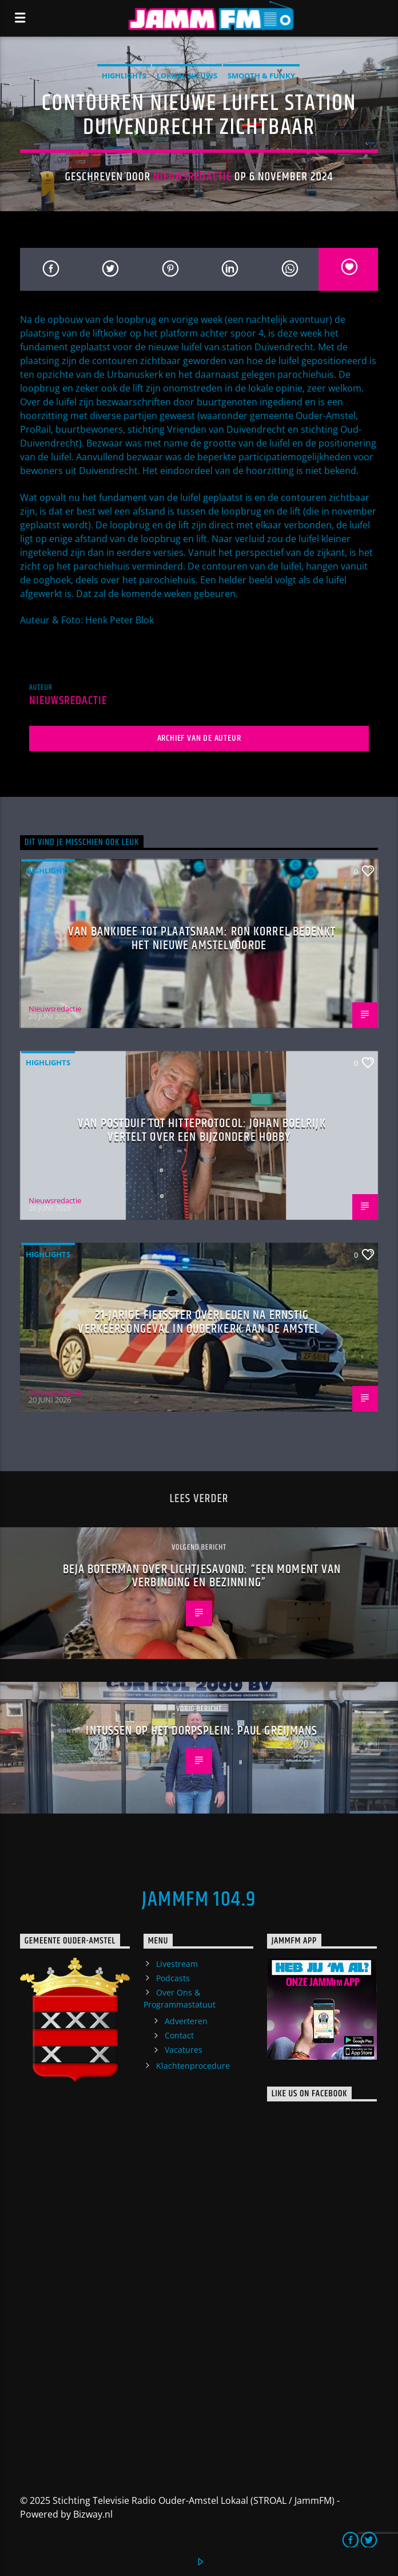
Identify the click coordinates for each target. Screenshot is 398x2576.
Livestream (177, 1963)
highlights (124, 75)
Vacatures (183, 2049)
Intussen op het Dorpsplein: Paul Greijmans (201, 1731)
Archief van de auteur (199, 738)
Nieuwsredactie (192, 177)
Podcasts (173, 1978)
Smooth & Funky (261, 75)
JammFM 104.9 (199, 1900)
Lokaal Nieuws (187, 75)
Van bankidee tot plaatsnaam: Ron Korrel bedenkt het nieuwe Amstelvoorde (202, 938)
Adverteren (186, 2021)
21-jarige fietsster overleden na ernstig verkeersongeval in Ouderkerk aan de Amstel (199, 1322)
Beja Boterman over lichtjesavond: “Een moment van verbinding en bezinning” (202, 1576)
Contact (179, 2035)
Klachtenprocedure (193, 2065)
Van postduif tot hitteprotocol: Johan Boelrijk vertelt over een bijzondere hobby (202, 1130)
